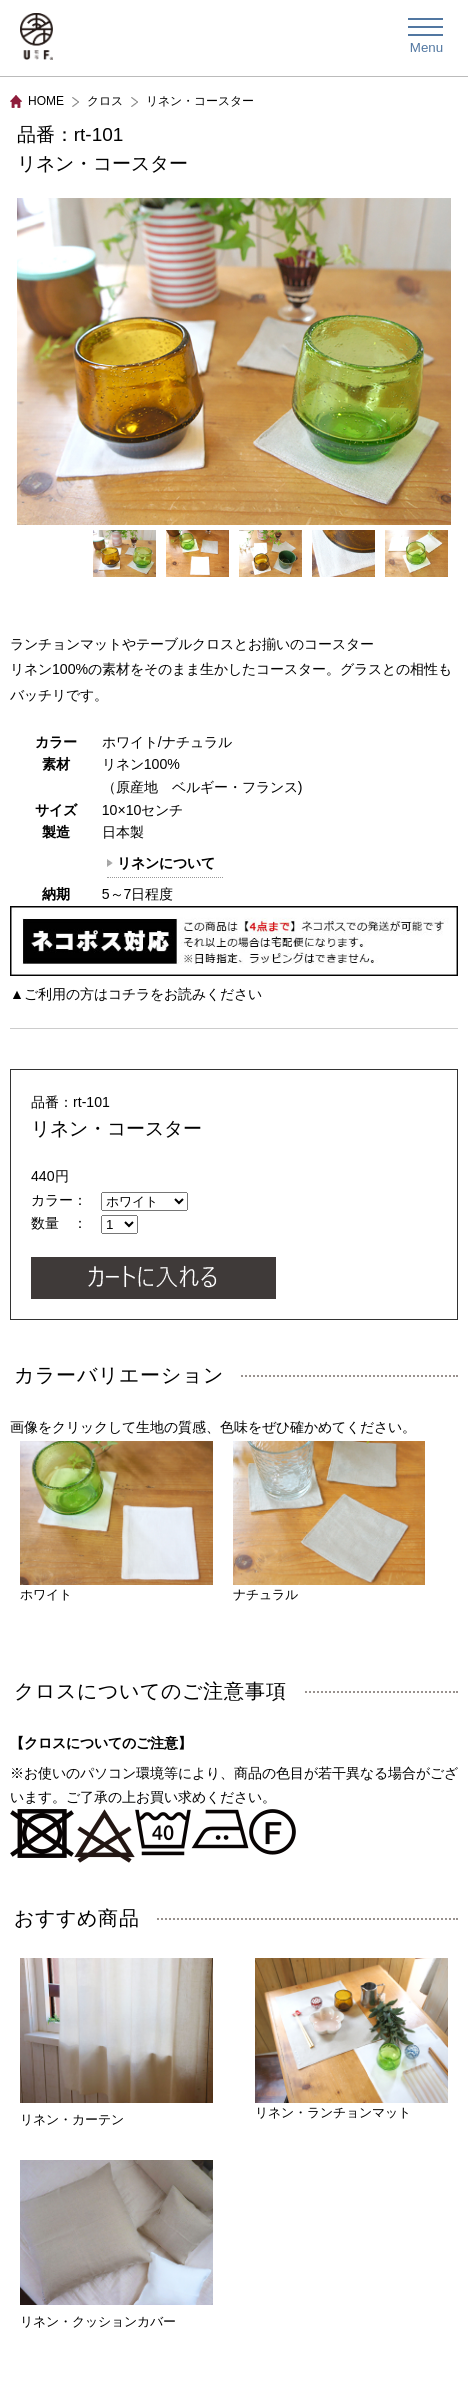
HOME (46, 101)
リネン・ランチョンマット (351, 2038)
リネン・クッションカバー (98, 2321)
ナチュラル (329, 1521)
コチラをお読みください (185, 994)
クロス (105, 101)
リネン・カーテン (72, 2119)
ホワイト (116, 1521)
